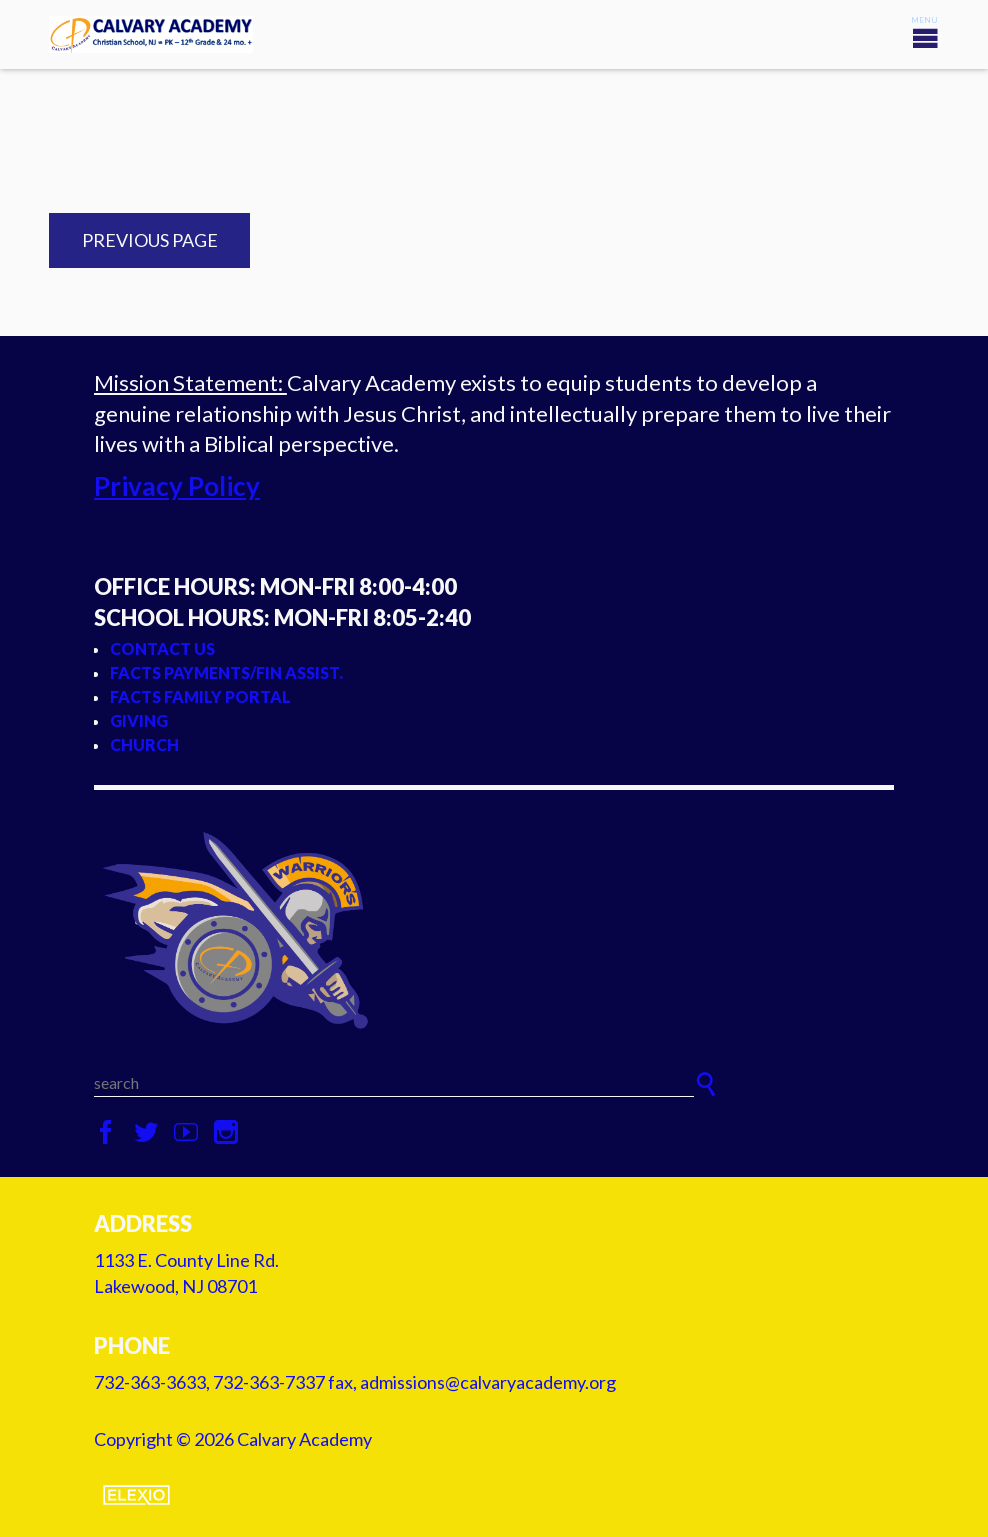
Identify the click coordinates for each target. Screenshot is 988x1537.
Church (144, 744)
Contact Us (162, 648)
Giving (139, 720)
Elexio (136, 1495)
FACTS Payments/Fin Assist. (226, 672)
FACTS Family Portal (200, 696)
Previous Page (150, 240)
